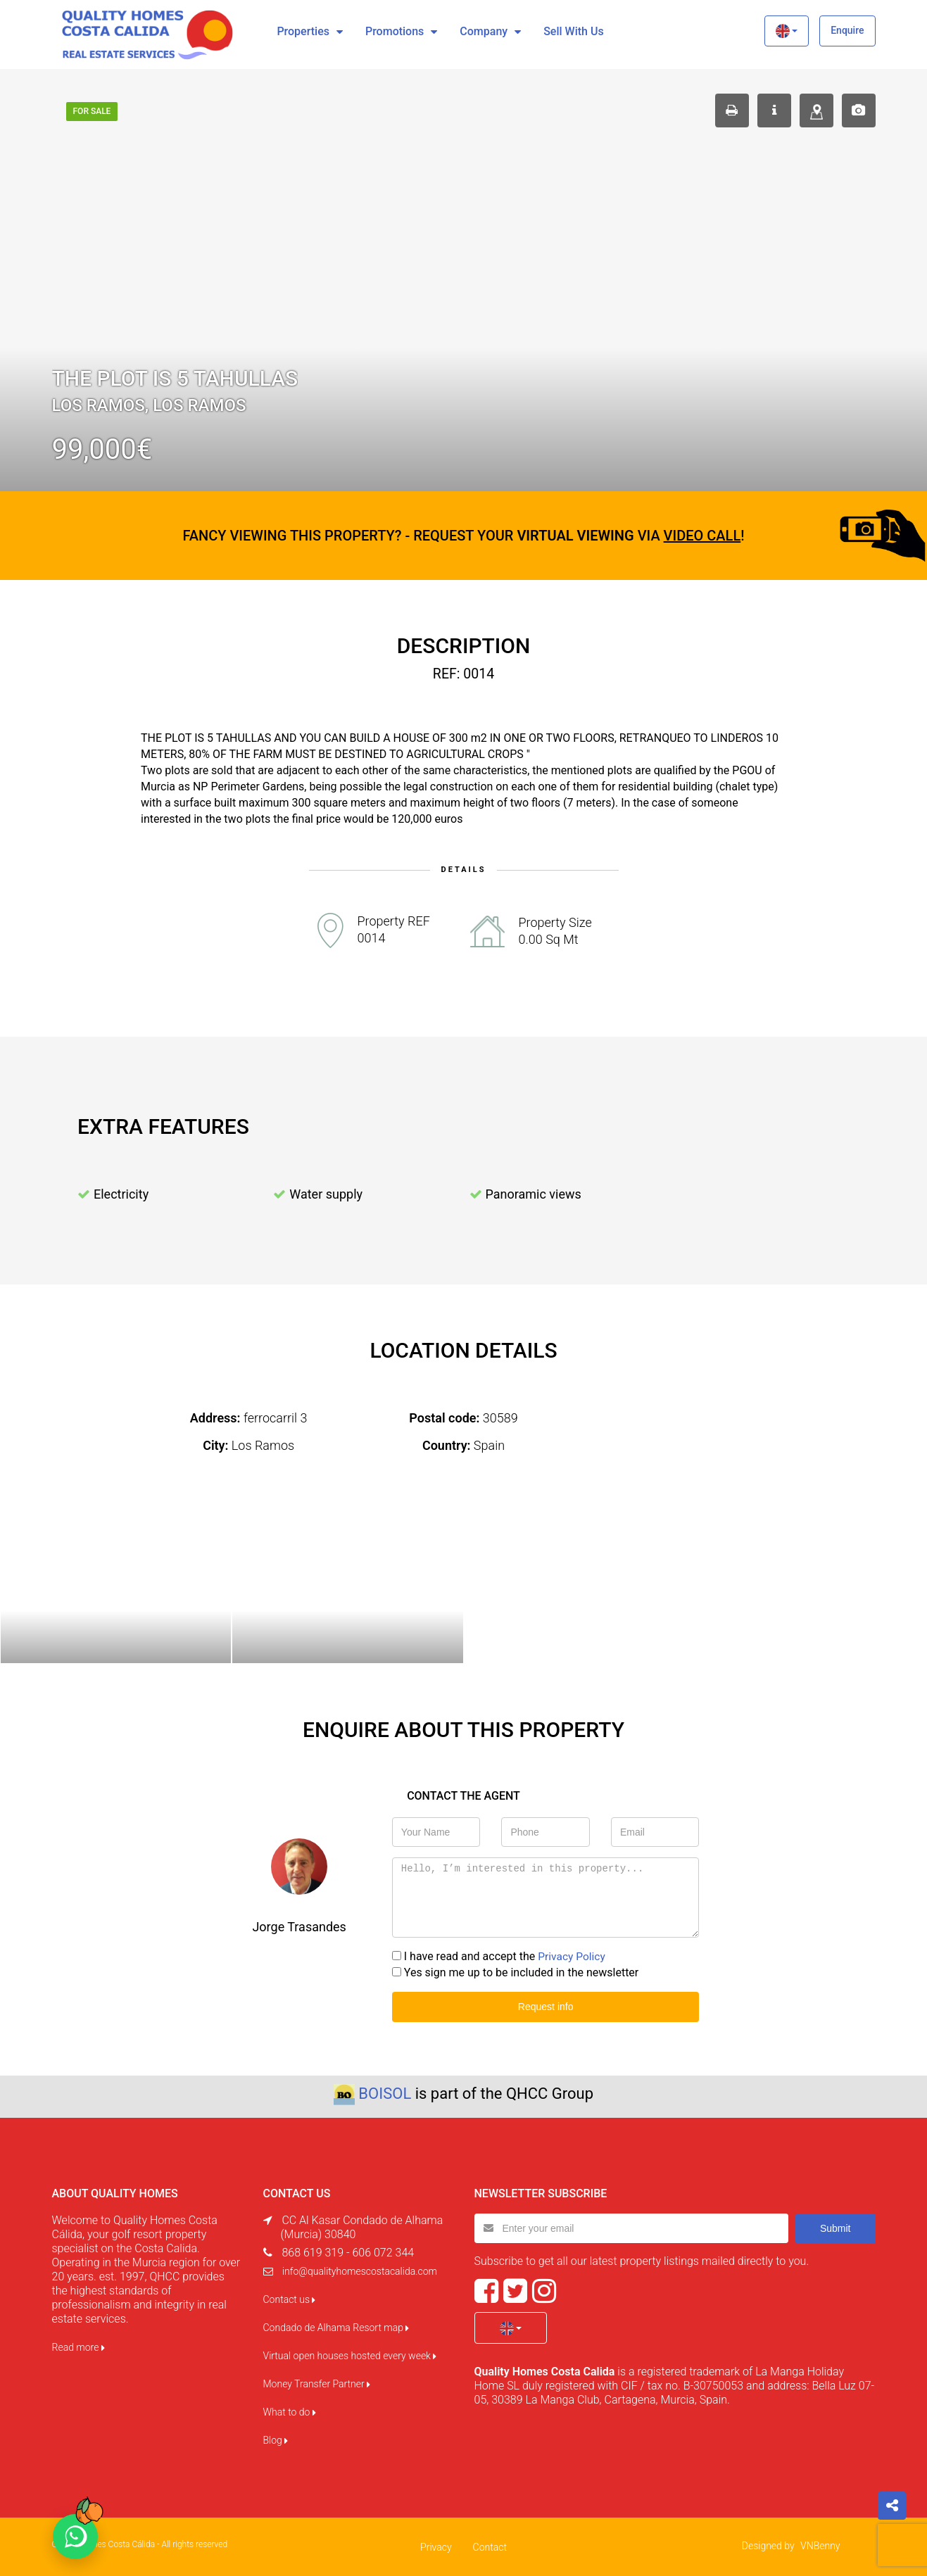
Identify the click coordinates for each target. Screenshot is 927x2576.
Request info (546, 2006)
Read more (78, 2346)
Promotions (394, 31)
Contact (490, 2546)
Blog (276, 2439)
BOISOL (384, 2093)
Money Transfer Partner (317, 2383)
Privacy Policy (572, 1956)
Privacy (435, 2546)
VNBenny (820, 2545)
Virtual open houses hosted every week (350, 2355)
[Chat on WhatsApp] (75, 2536)
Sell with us (573, 31)
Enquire (847, 30)
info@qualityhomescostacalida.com (359, 2270)
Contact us (289, 2298)
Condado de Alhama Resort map (336, 2326)
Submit (835, 2227)
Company (483, 31)
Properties (303, 31)
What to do (289, 2411)
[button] (786, 30)
